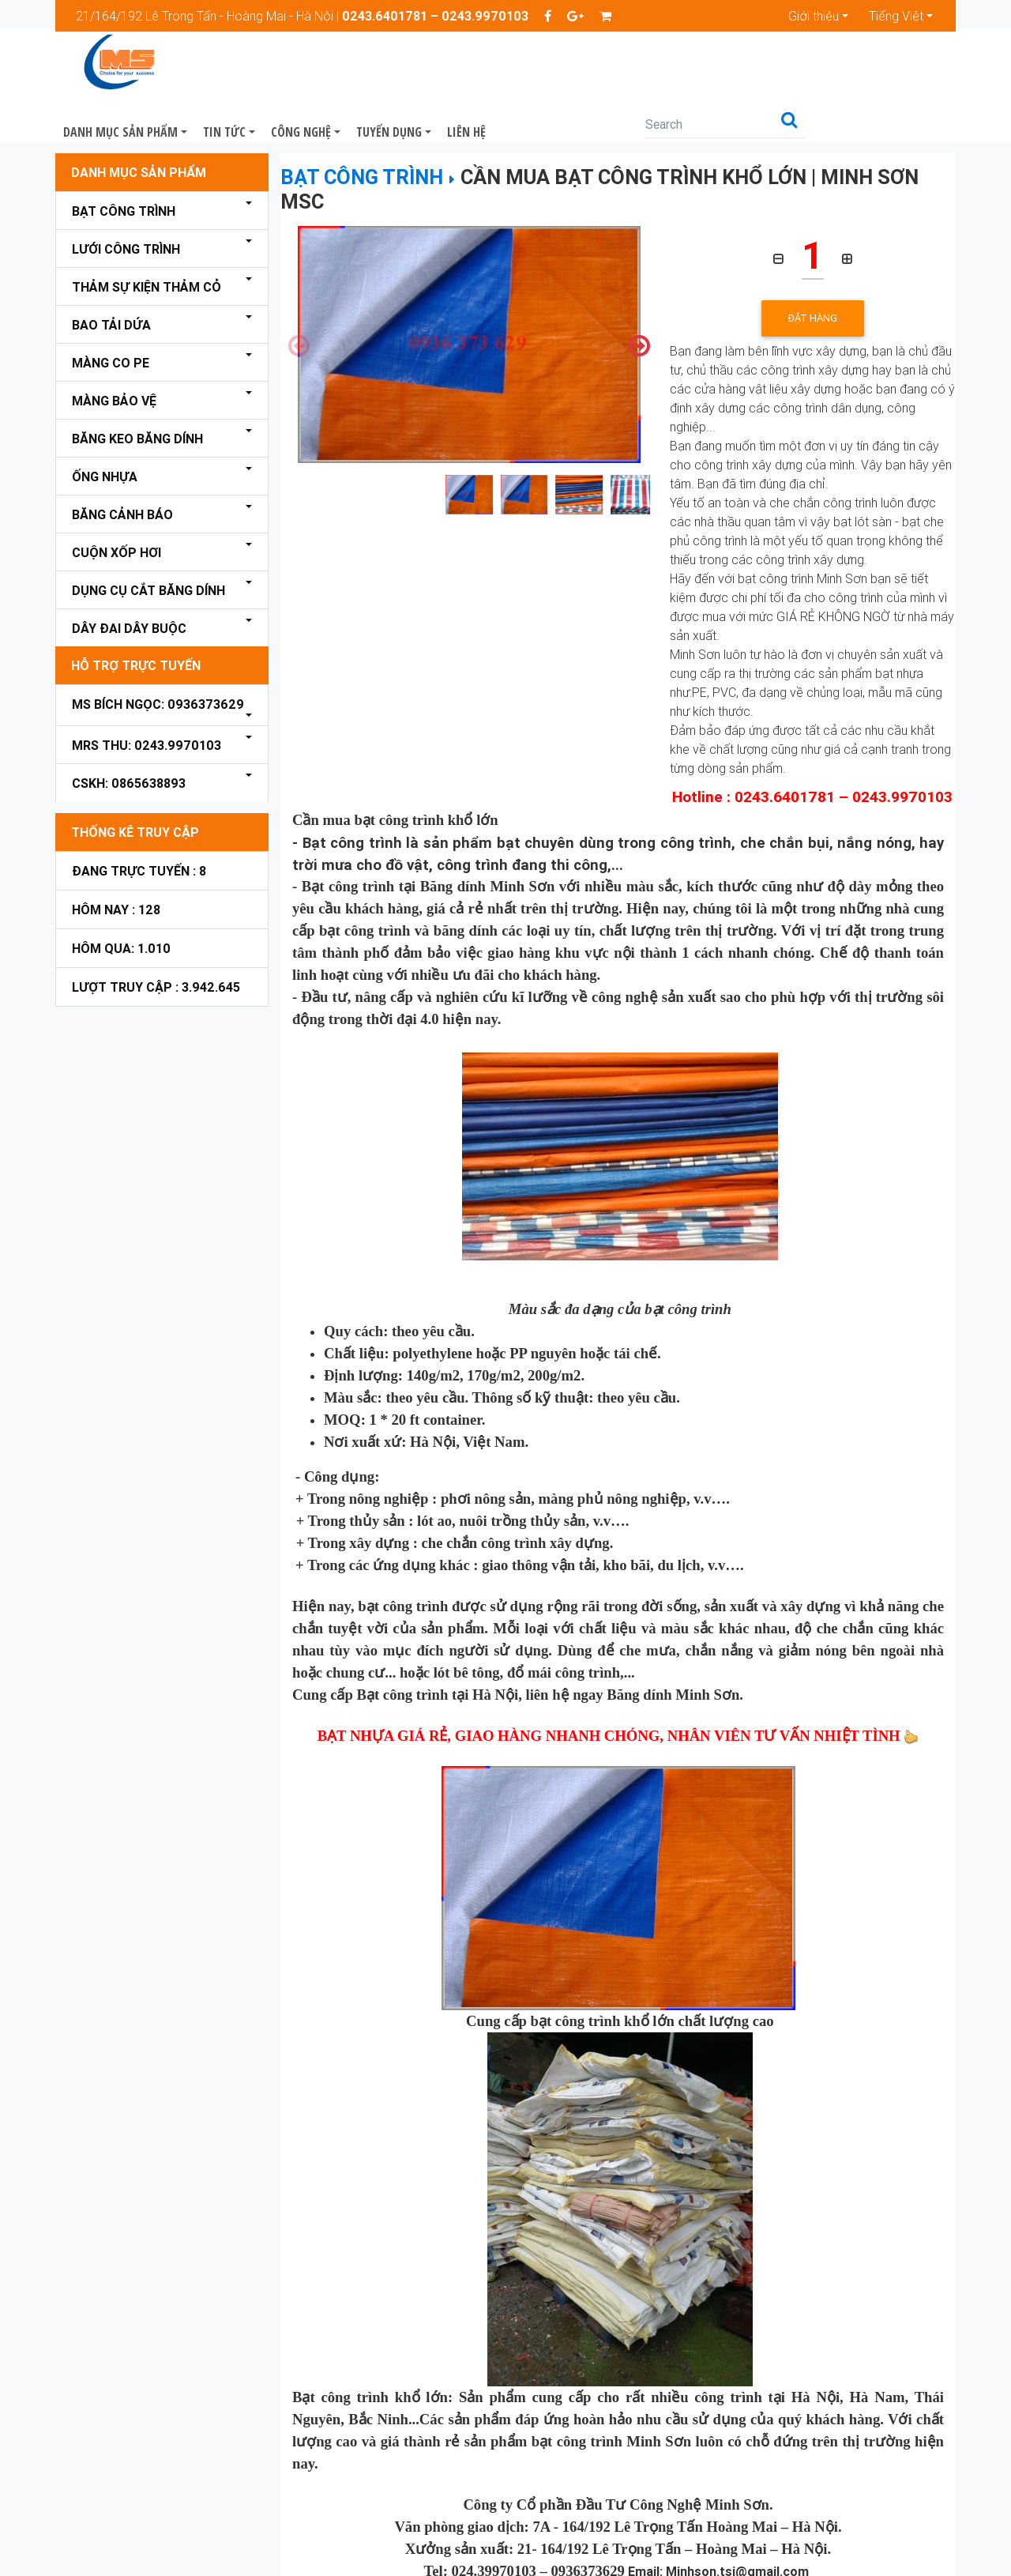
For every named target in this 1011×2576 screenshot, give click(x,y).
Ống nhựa (104, 435)
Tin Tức (378, 63)
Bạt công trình (123, 169)
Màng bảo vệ (114, 359)
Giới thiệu (813, 16)
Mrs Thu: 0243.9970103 (146, 703)
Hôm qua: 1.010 (121, 906)
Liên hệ (620, 63)
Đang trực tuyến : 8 (139, 829)
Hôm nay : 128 (116, 868)
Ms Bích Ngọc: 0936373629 (158, 662)
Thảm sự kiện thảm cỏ (146, 245)
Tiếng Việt (896, 16)
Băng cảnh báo (122, 472)
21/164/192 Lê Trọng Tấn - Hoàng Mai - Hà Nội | (302, 16)
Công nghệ (455, 63)
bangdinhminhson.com (757, 2552)
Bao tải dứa (111, 283)
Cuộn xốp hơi (116, 510)
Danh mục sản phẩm (274, 63)
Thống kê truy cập (135, 790)
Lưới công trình (126, 207)
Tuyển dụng (543, 63)
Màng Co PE (110, 321)
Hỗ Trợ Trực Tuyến (136, 623)
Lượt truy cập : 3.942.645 (156, 945)
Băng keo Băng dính (137, 397)
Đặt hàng (812, 276)
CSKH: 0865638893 (129, 741)
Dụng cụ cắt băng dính (148, 548)
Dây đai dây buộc (129, 586)
